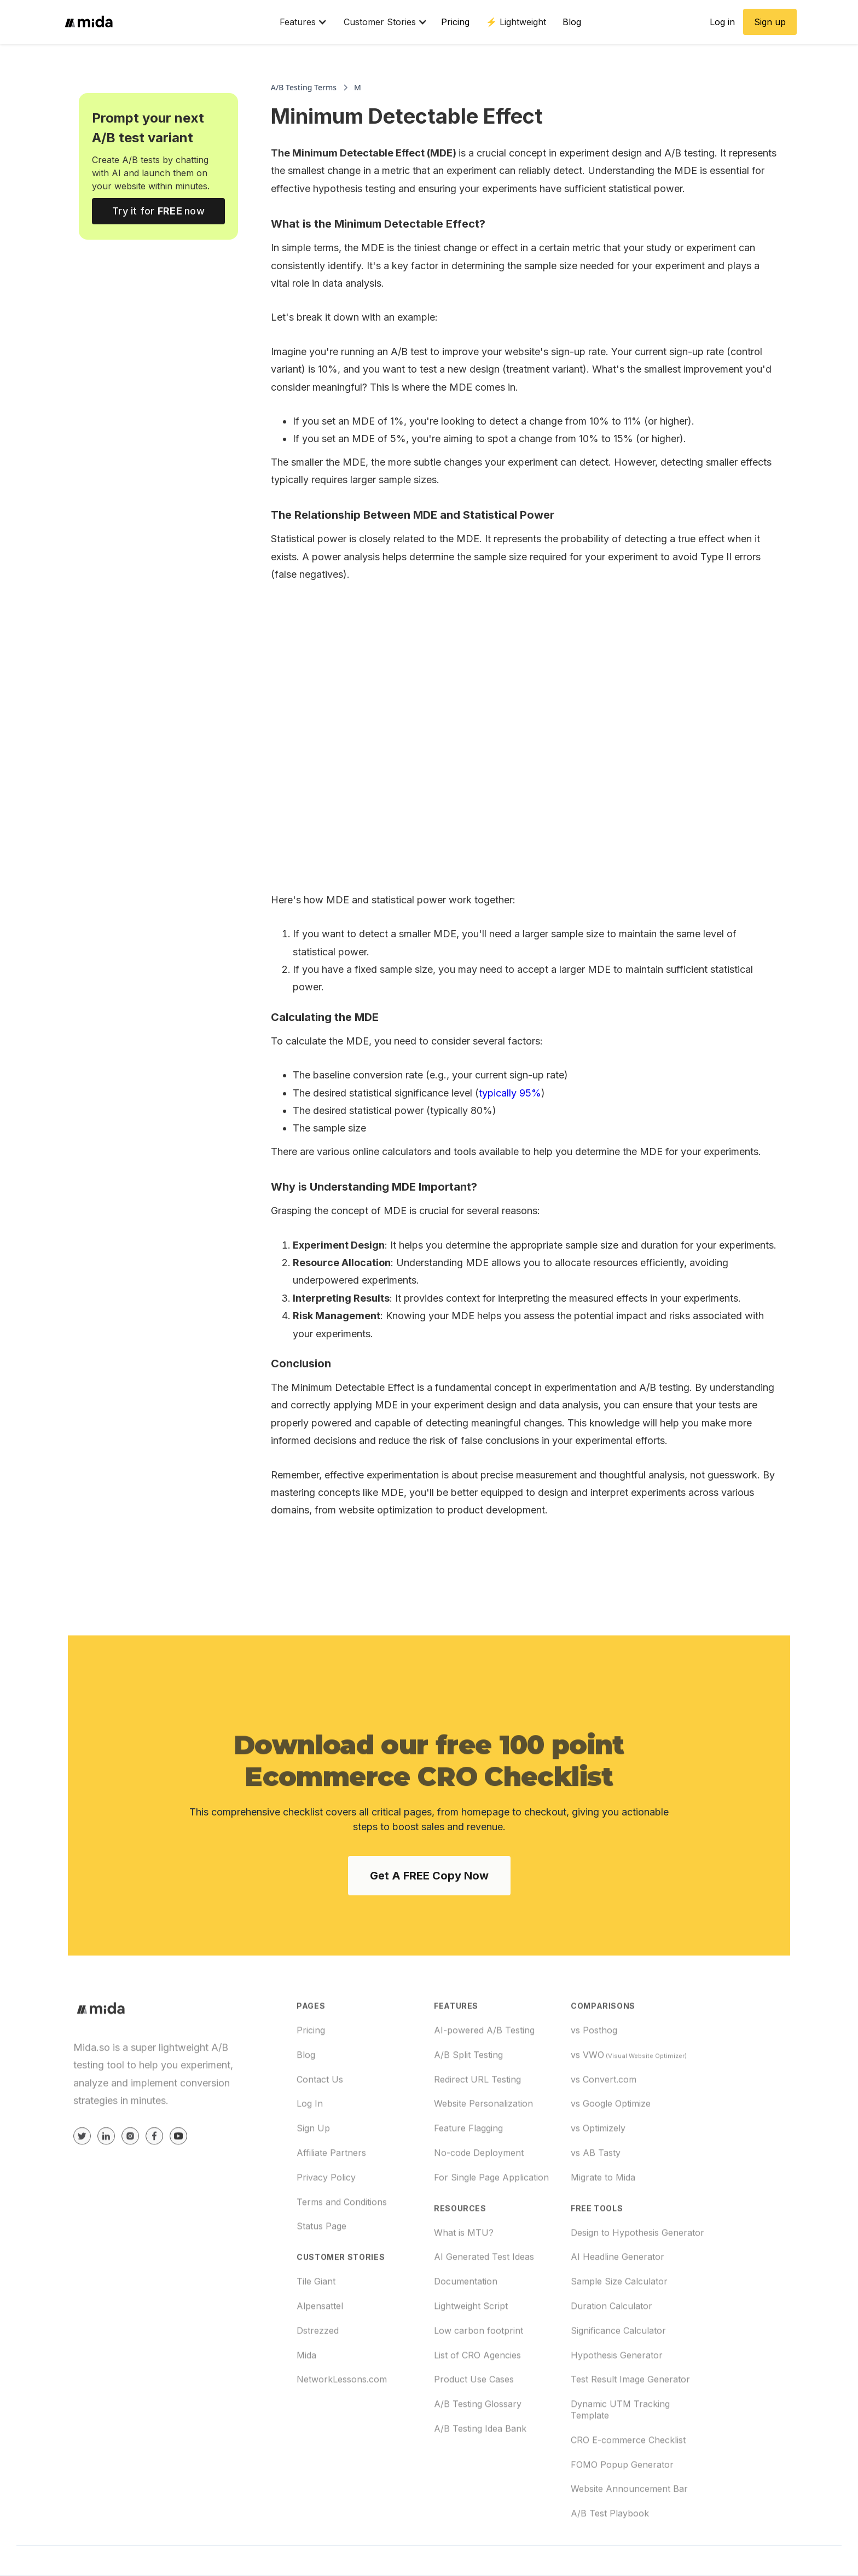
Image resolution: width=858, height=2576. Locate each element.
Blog (572, 21)
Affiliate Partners (331, 2188)
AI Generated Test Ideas (484, 2292)
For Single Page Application (491, 2212)
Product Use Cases (474, 2415)
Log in (722, 21)
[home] (165, 22)
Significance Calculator (618, 2365)
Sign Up (313, 2164)
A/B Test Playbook (610, 2549)
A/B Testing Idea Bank (480, 2464)
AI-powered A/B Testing (484, 2066)
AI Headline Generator (617, 2292)
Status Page (321, 2261)
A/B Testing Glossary (477, 2439)
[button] (298, 21)
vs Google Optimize (611, 2139)
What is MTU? (464, 2267)
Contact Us (320, 2114)
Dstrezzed (318, 2365)
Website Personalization (483, 2139)
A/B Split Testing (468, 2090)
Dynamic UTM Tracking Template (620, 2445)
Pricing (455, 21)
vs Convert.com (603, 2114)
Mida (306, 2390)
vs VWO (629, 2090)
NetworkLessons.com (342, 2415)
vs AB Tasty (596, 2188)
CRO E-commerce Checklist (628, 2475)
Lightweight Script (471, 2341)
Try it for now (158, 211)
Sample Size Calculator (619, 2317)
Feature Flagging (468, 2164)
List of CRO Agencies (477, 2390)
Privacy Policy (326, 2212)
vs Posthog (594, 2066)
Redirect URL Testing (477, 2114)
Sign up (770, 21)
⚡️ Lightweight (516, 21)
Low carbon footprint (478, 2365)
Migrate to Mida (603, 2212)
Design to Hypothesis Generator (637, 2267)
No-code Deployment (479, 2188)
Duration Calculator (611, 2341)
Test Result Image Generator (630, 2415)
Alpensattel (320, 2341)
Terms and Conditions (342, 2237)
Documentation (465, 2317)
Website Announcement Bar (629, 2524)
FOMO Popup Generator (622, 2499)
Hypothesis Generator (617, 2390)
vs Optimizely (598, 2164)
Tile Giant (316, 2317)
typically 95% (510, 1093)
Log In (310, 2139)
